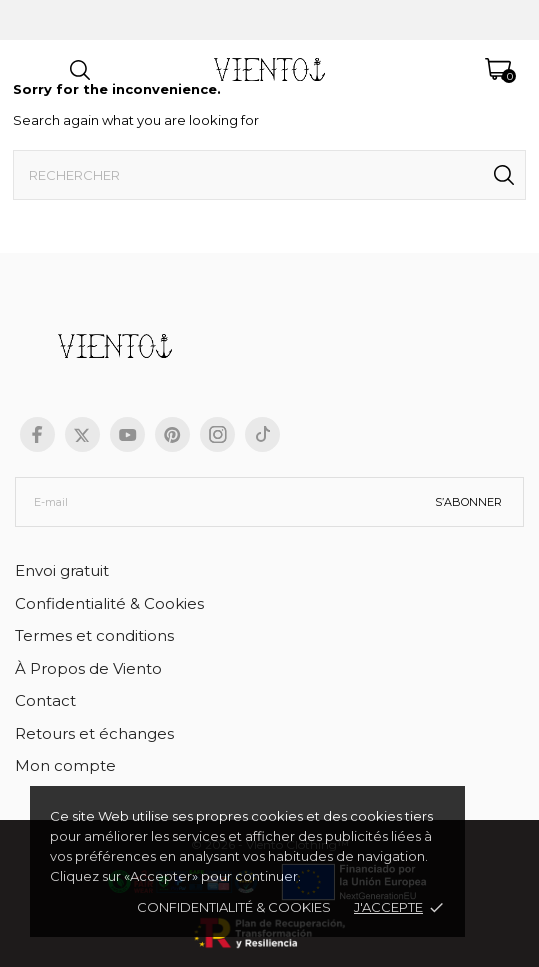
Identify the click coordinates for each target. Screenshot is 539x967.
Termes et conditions (94, 635)
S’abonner (468, 502)
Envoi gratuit (62, 570)
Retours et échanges (94, 733)
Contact (45, 700)
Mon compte (65, 765)
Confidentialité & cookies (234, 907)
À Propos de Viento (88, 668)
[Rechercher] (269, 175)
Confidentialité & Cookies (109, 603)
